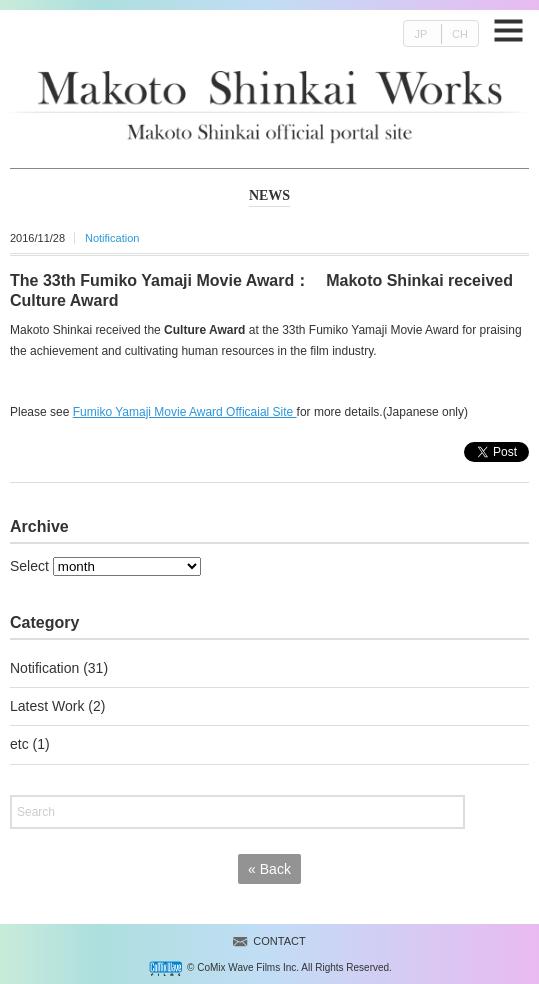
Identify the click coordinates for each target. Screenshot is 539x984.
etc (19, 744)
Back (269, 869)
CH (460, 34)
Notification (112, 238)
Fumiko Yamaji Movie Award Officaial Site (185, 412)
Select (29, 566)
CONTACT (279, 941)
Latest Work (47, 706)
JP (420, 34)
